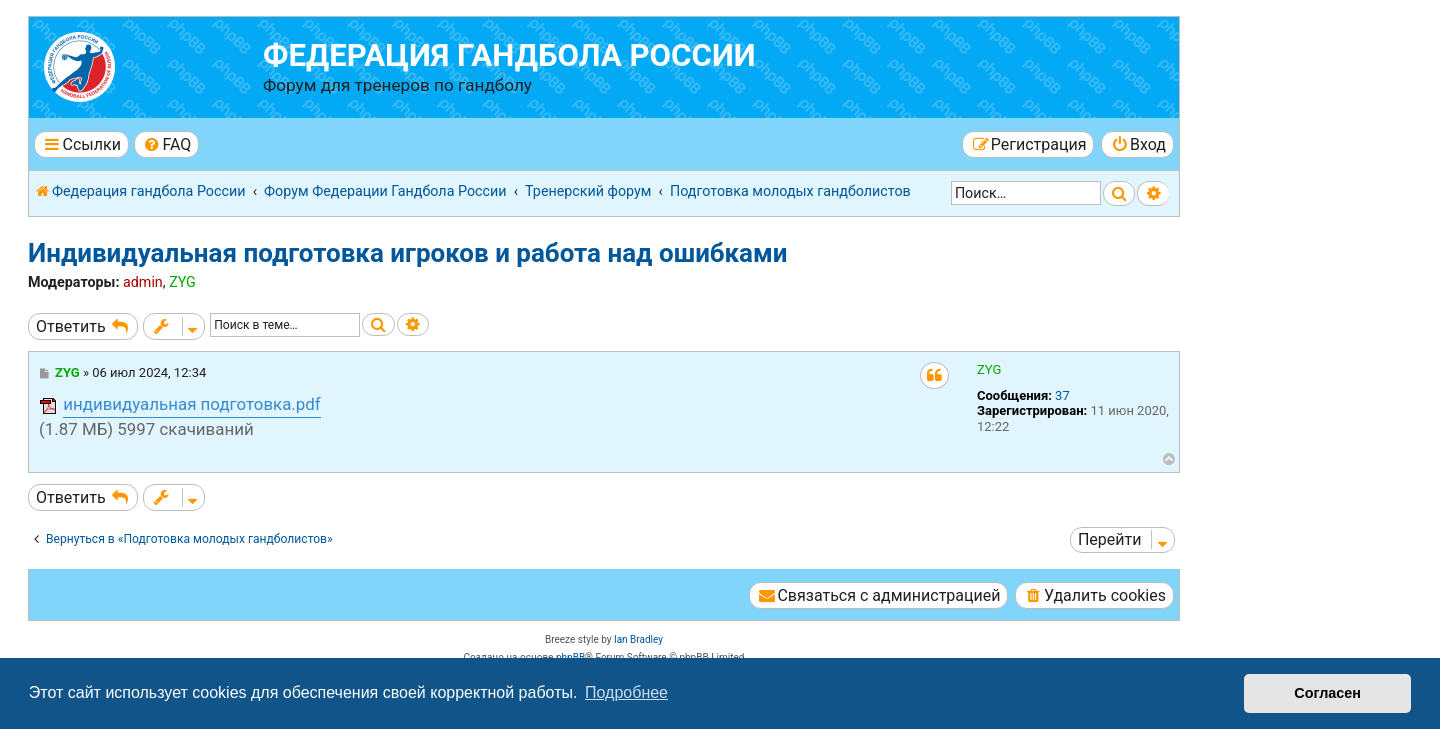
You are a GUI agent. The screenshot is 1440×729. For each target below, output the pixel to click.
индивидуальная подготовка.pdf (192, 404)
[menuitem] (166, 144)
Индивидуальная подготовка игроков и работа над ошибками (407, 253)
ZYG (182, 282)
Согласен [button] (1327, 693)
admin (143, 282)
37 (1062, 395)
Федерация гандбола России (509, 55)
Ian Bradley (638, 639)
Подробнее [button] (626, 692)
